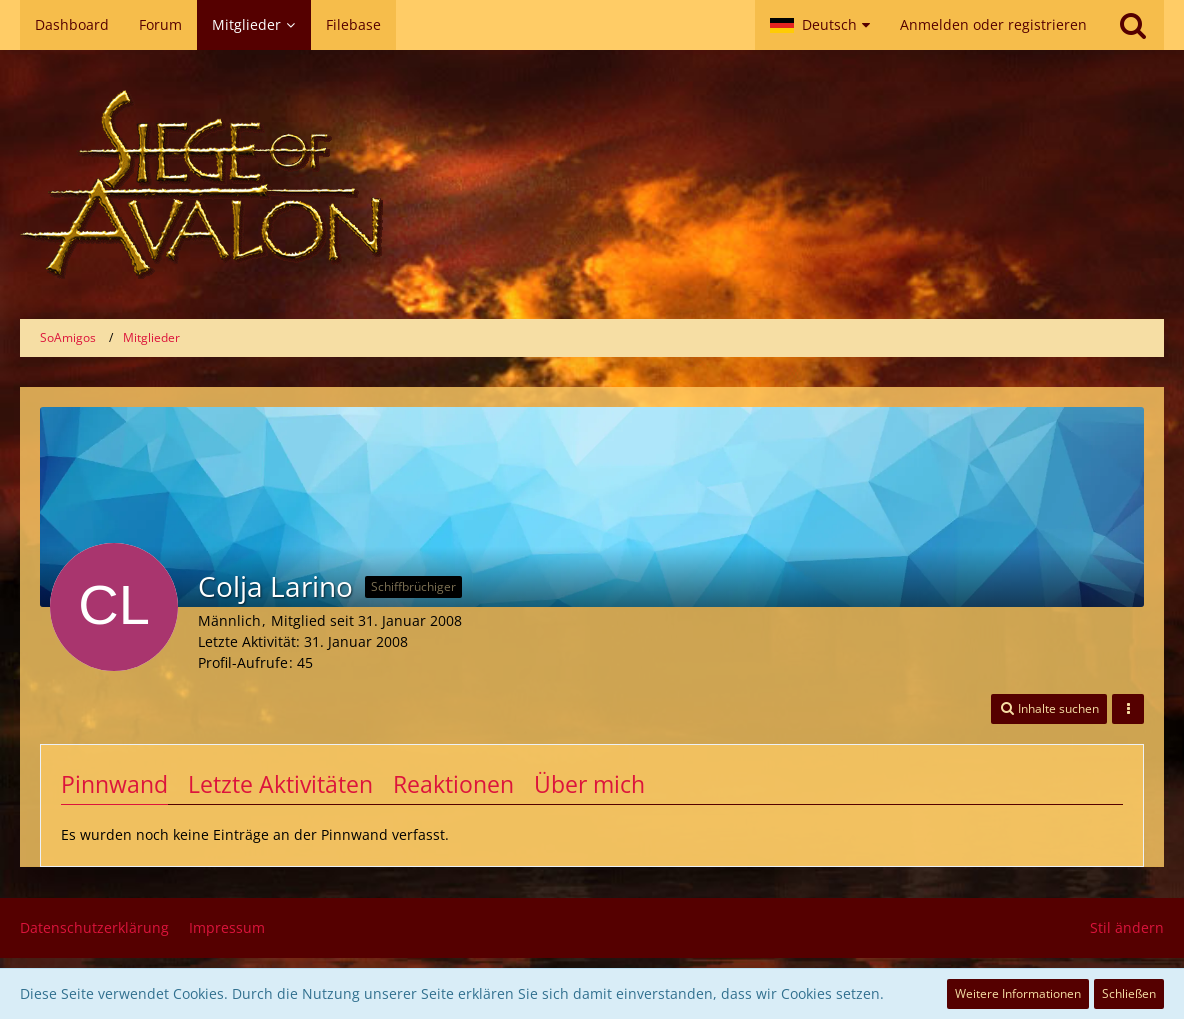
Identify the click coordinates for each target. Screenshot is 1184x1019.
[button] (820, 25)
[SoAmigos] (592, 184)
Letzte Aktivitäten (280, 784)
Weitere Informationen (1018, 993)
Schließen (1129, 993)
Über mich (589, 784)
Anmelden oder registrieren (993, 24)
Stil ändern (1127, 927)
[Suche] (1133, 25)
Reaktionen (453, 784)
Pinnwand (114, 784)
